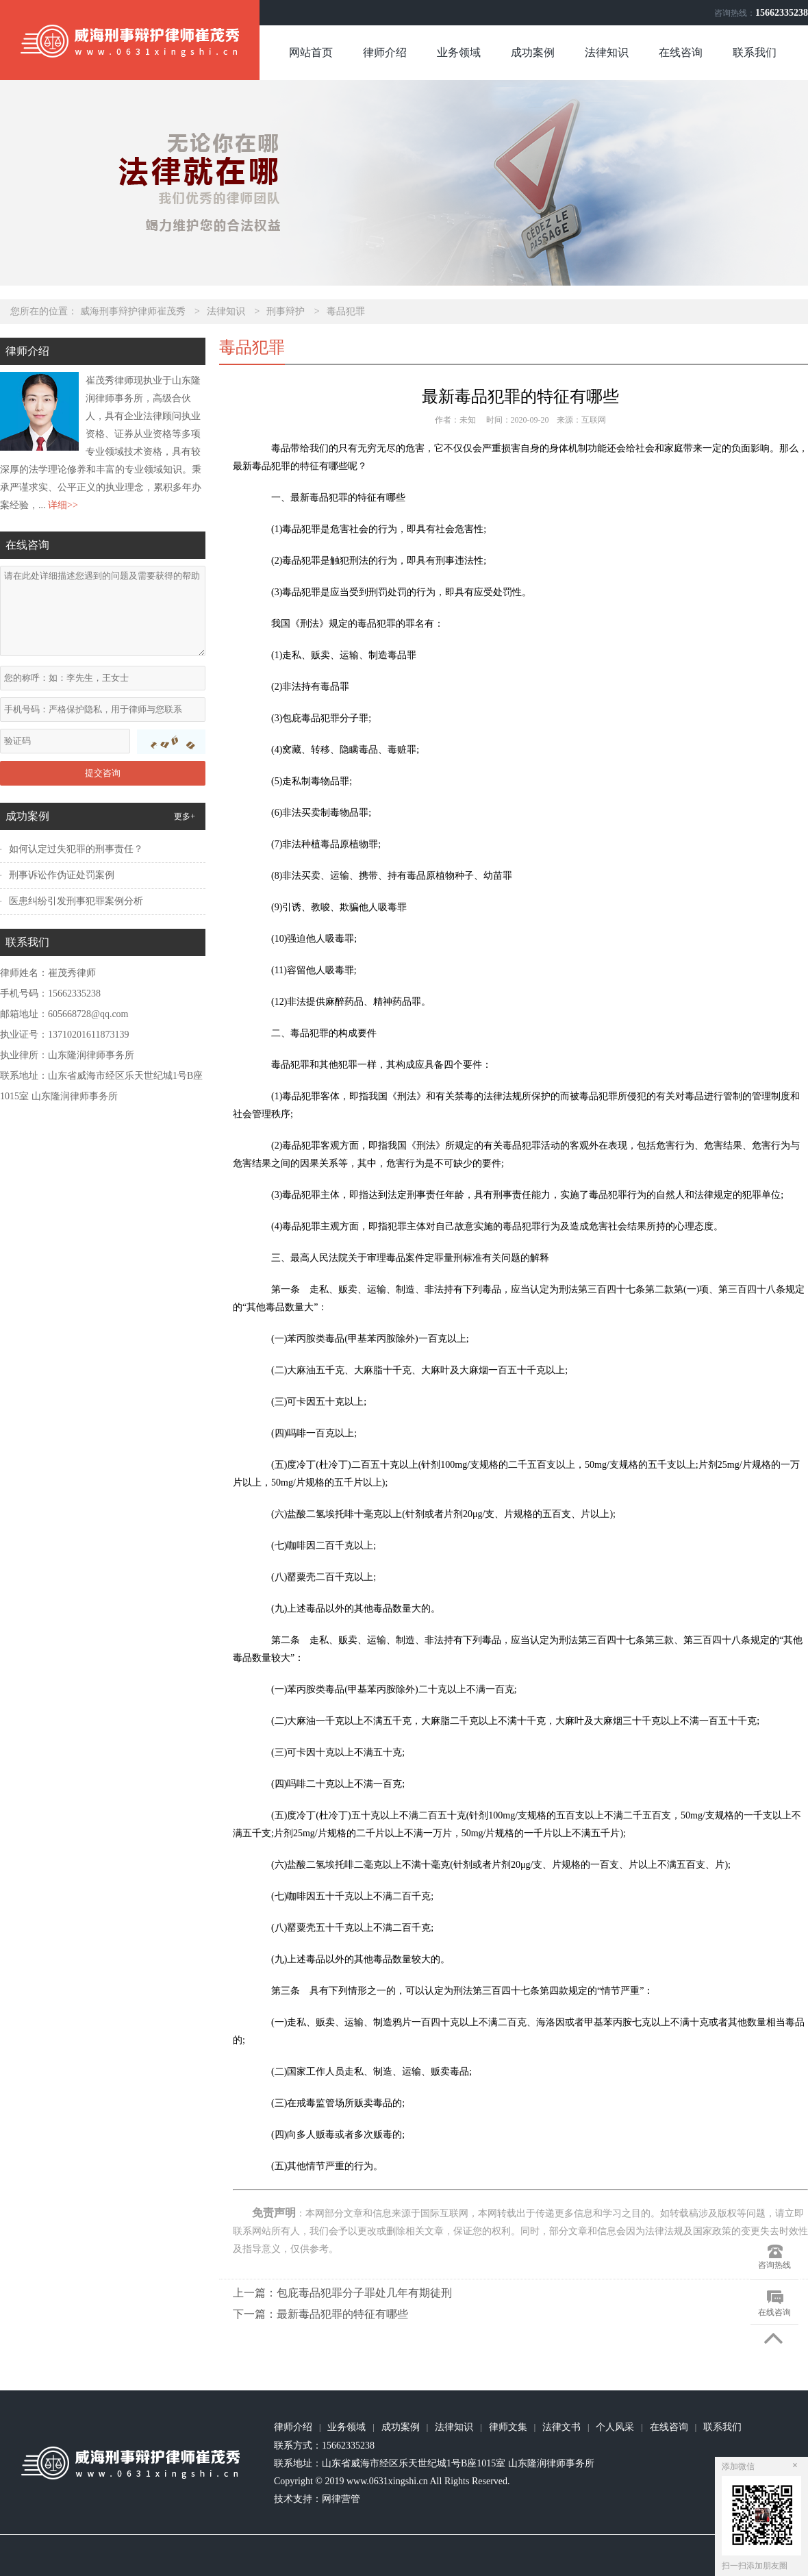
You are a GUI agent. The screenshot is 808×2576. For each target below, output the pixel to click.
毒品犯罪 (346, 311)
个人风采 (615, 2427)
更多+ (184, 816)
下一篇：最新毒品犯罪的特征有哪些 (320, 2314)
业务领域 (459, 52)
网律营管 (341, 2499)
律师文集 (508, 2427)
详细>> (63, 505)
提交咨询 (103, 773)
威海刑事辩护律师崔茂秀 (133, 311)
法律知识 (607, 52)
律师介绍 (385, 52)
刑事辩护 (285, 311)
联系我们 (755, 52)
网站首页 (311, 52)
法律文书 (561, 2427)
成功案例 (533, 52)
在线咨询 (681, 52)
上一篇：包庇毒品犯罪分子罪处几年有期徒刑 (342, 2293)
